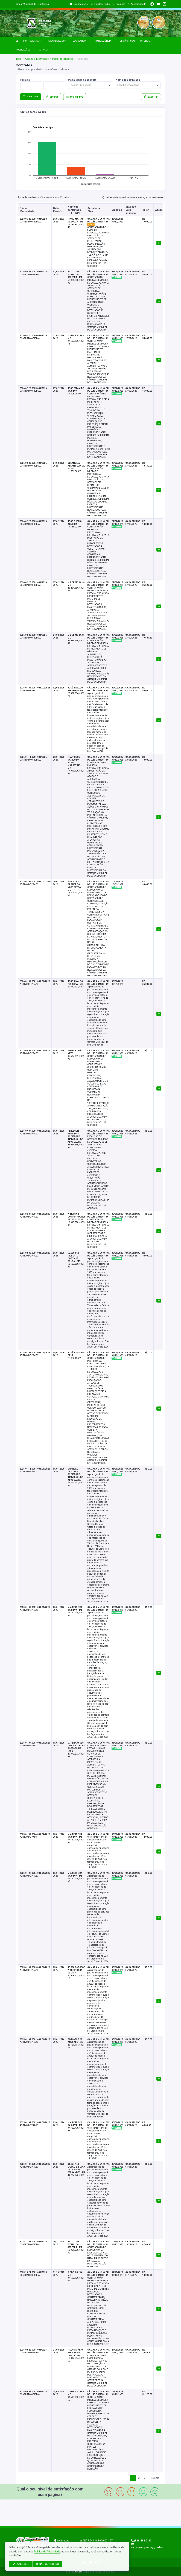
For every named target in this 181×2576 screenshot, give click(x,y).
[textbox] (90, 85)
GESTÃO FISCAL (127, 41)
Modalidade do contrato (82, 79)
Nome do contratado (128, 79)
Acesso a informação (37, 58)
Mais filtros (74, 96)
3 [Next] (144, 2477)
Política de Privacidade (47, 2551)
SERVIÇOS (44, 50)
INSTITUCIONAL (32, 41)
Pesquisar (30, 97)
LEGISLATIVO (80, 41)
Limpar (52, 96)
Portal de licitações (62, 58)
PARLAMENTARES (57, 41)
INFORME (146, 41)
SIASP (78, 2571)
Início (18, 58)
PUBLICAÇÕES (24, 50)
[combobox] (90, 85)
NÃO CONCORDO (47, 2564)
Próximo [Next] (155, 2477)
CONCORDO (20, 2564)
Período (25, 79)
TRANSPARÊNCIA (103, 41)
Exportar (151, 96)
